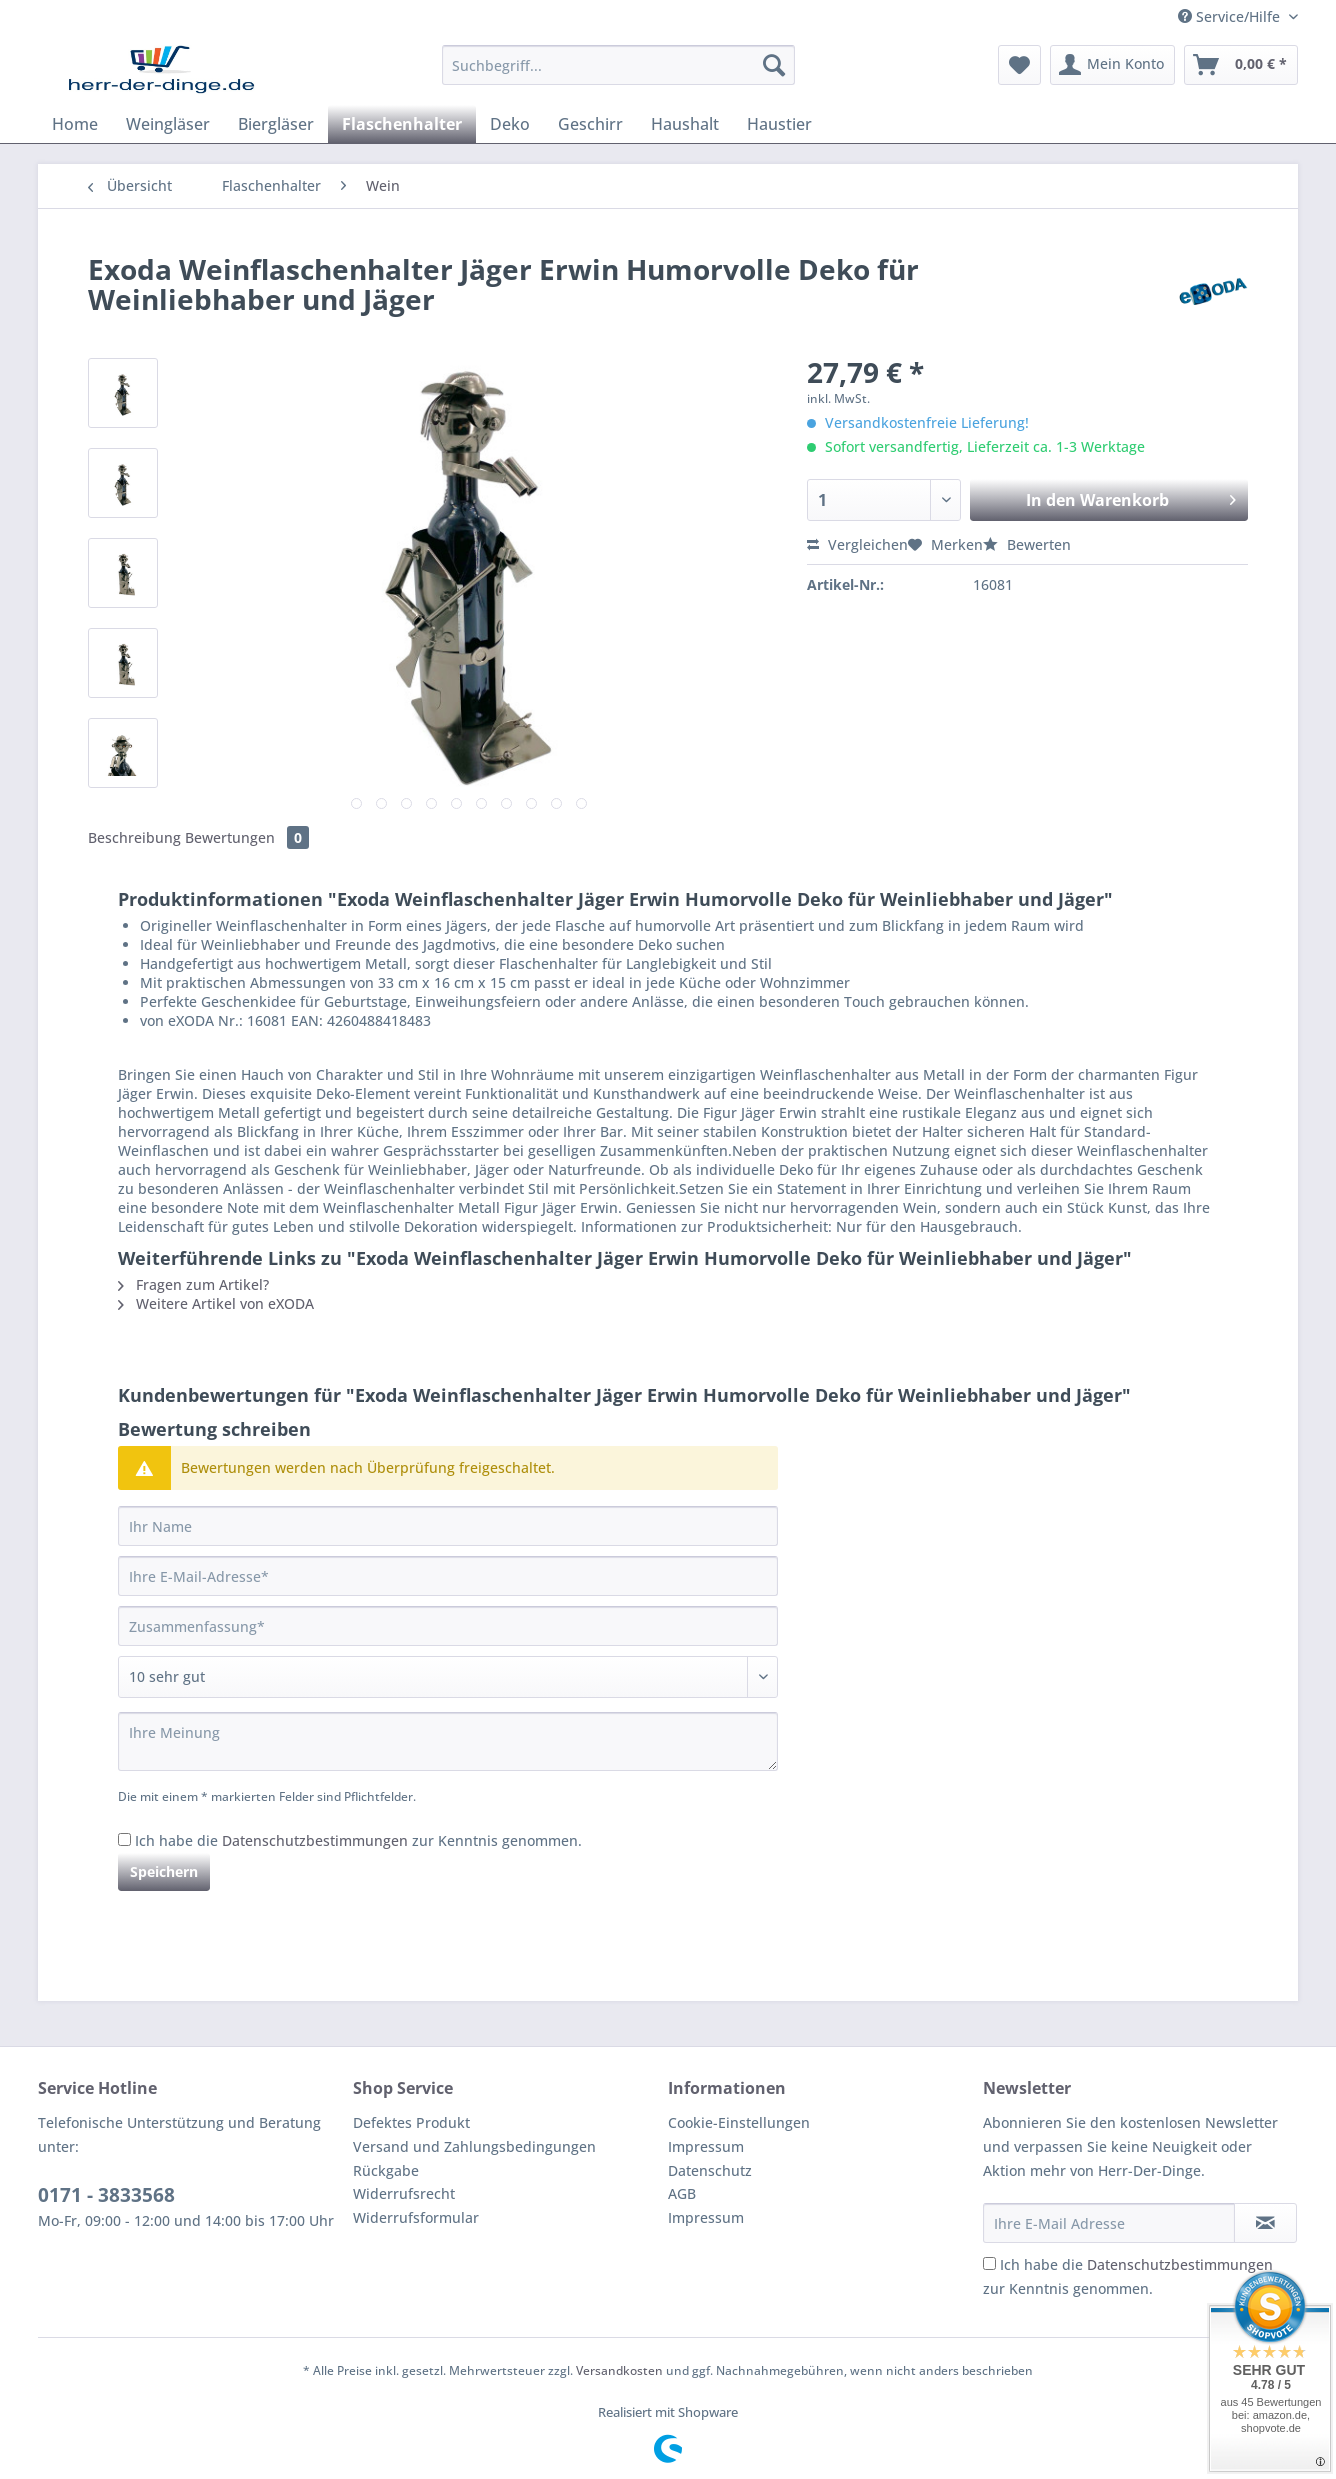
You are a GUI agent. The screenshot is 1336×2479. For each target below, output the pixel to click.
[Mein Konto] (1112, 65)
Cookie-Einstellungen (739, 2122)
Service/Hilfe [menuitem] (1231, 16)
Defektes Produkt (411, 2122)
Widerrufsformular (416, 2217)
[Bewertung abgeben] (448, 1677)
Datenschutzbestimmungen (315, 1840)
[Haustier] (779, 124)
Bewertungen (247, 837)
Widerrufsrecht (404, 2193)
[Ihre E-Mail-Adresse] (448, 1576)
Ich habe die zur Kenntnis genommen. (358, 1840)
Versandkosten (619, 2370)
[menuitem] (618, 74)
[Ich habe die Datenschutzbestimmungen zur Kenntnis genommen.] (124, 1839)
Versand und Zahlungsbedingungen (474, 2146)
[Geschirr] (590, 124)
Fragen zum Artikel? (193, 1284)
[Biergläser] (276, 124)
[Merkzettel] (1019, 65)
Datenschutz (710, 2170)
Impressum (706, 2146)
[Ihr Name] (448, 1526)
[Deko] (510, 124)
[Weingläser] (168, 124)
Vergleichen (857, 544)
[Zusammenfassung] (448, 1626)
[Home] (75, 124)
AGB (682, 2193)
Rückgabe (386, 2170)
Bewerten (1027, 544)
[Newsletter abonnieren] (1265, 2223)
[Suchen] (774, 65)
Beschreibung (134, 837)
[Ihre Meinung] (448, 1741)
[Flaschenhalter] (402, 124)
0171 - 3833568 (106, 2195)
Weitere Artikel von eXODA (216, 1303)
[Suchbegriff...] (618, 65)
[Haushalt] (685, 124)
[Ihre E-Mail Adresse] (1109, 2223)
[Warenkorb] (1241, 65)
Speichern (164, 1871)
